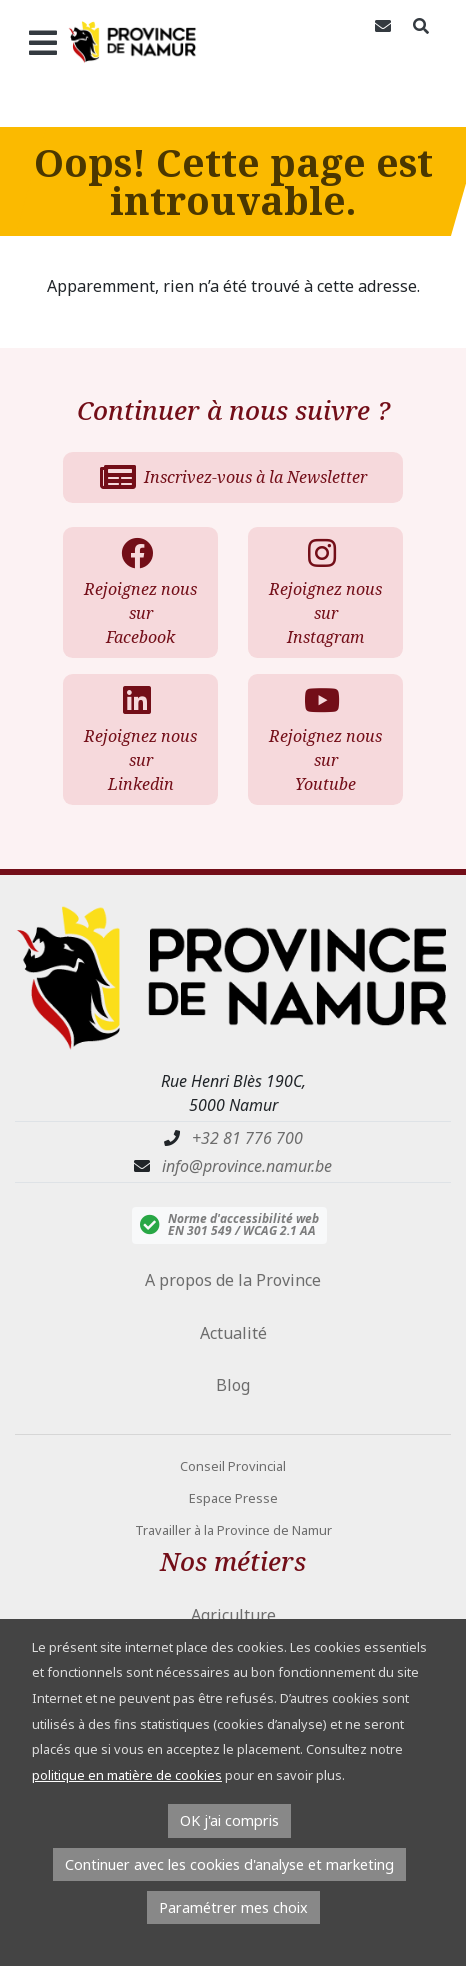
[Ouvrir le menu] (34, 42)
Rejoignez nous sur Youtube (323, 739)
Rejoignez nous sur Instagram (323, 592)
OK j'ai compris (229, 1820)
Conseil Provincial (233, 1466)
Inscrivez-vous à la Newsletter (233, 477)
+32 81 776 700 (247, 1138)
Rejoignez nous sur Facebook (138, 592)
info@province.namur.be (247, 1166)
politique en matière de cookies (127, 1775)
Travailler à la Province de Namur (233, 1530)
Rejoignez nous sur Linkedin (138, 739)
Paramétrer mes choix (233, 1907)
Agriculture (233, 1615)
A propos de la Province (233, 1280)
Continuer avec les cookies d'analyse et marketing (229, 1864)
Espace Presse (233, 1498)
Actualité (233, 1333)
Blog (233, 1385)
